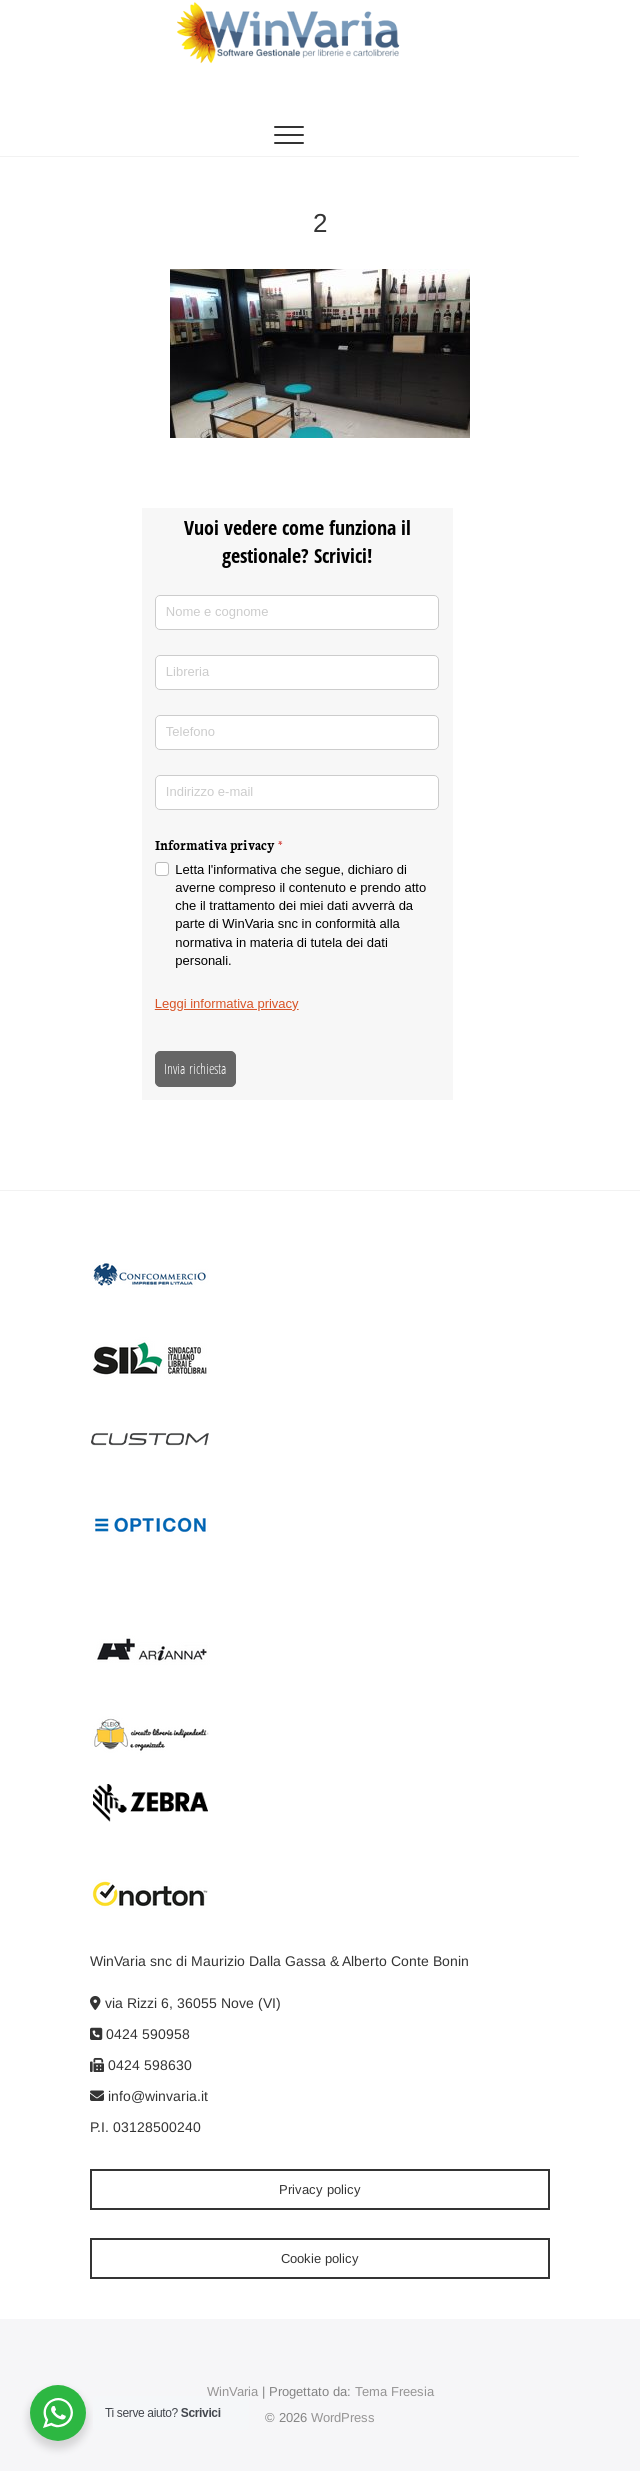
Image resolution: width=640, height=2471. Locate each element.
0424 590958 (140, 2034)
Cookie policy (320, 2258)
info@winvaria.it (149, 2096)
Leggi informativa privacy (227, 1003)
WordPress (343, 2417)
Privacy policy (320, 2189)
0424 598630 (141, 2065)
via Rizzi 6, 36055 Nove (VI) (185, 2003)
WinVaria (232, 2391)
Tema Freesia (394, 2391)
